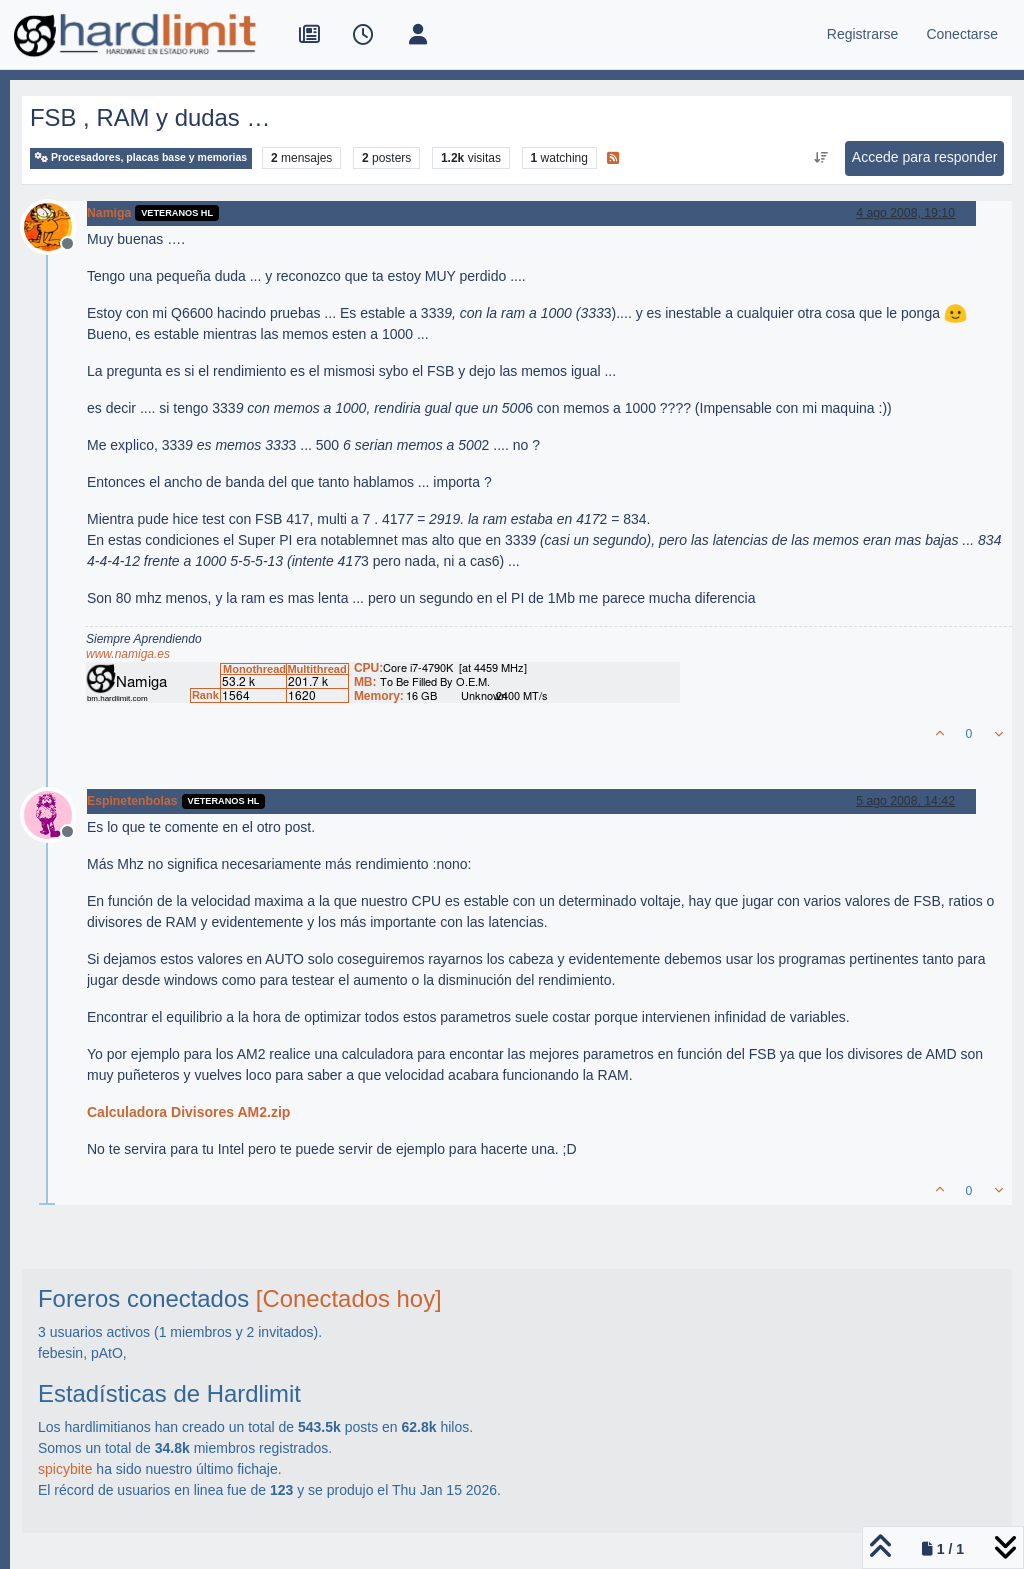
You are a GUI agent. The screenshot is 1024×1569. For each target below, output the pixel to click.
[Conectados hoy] (349, 1298)
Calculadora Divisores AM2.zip (188, 1112)
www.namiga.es (128, 654)
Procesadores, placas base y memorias (141, 157)
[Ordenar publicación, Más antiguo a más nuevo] (820, 158)
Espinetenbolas (132, 801)
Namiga (109, 213)
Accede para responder (925, 157)
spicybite (65, 1469)
